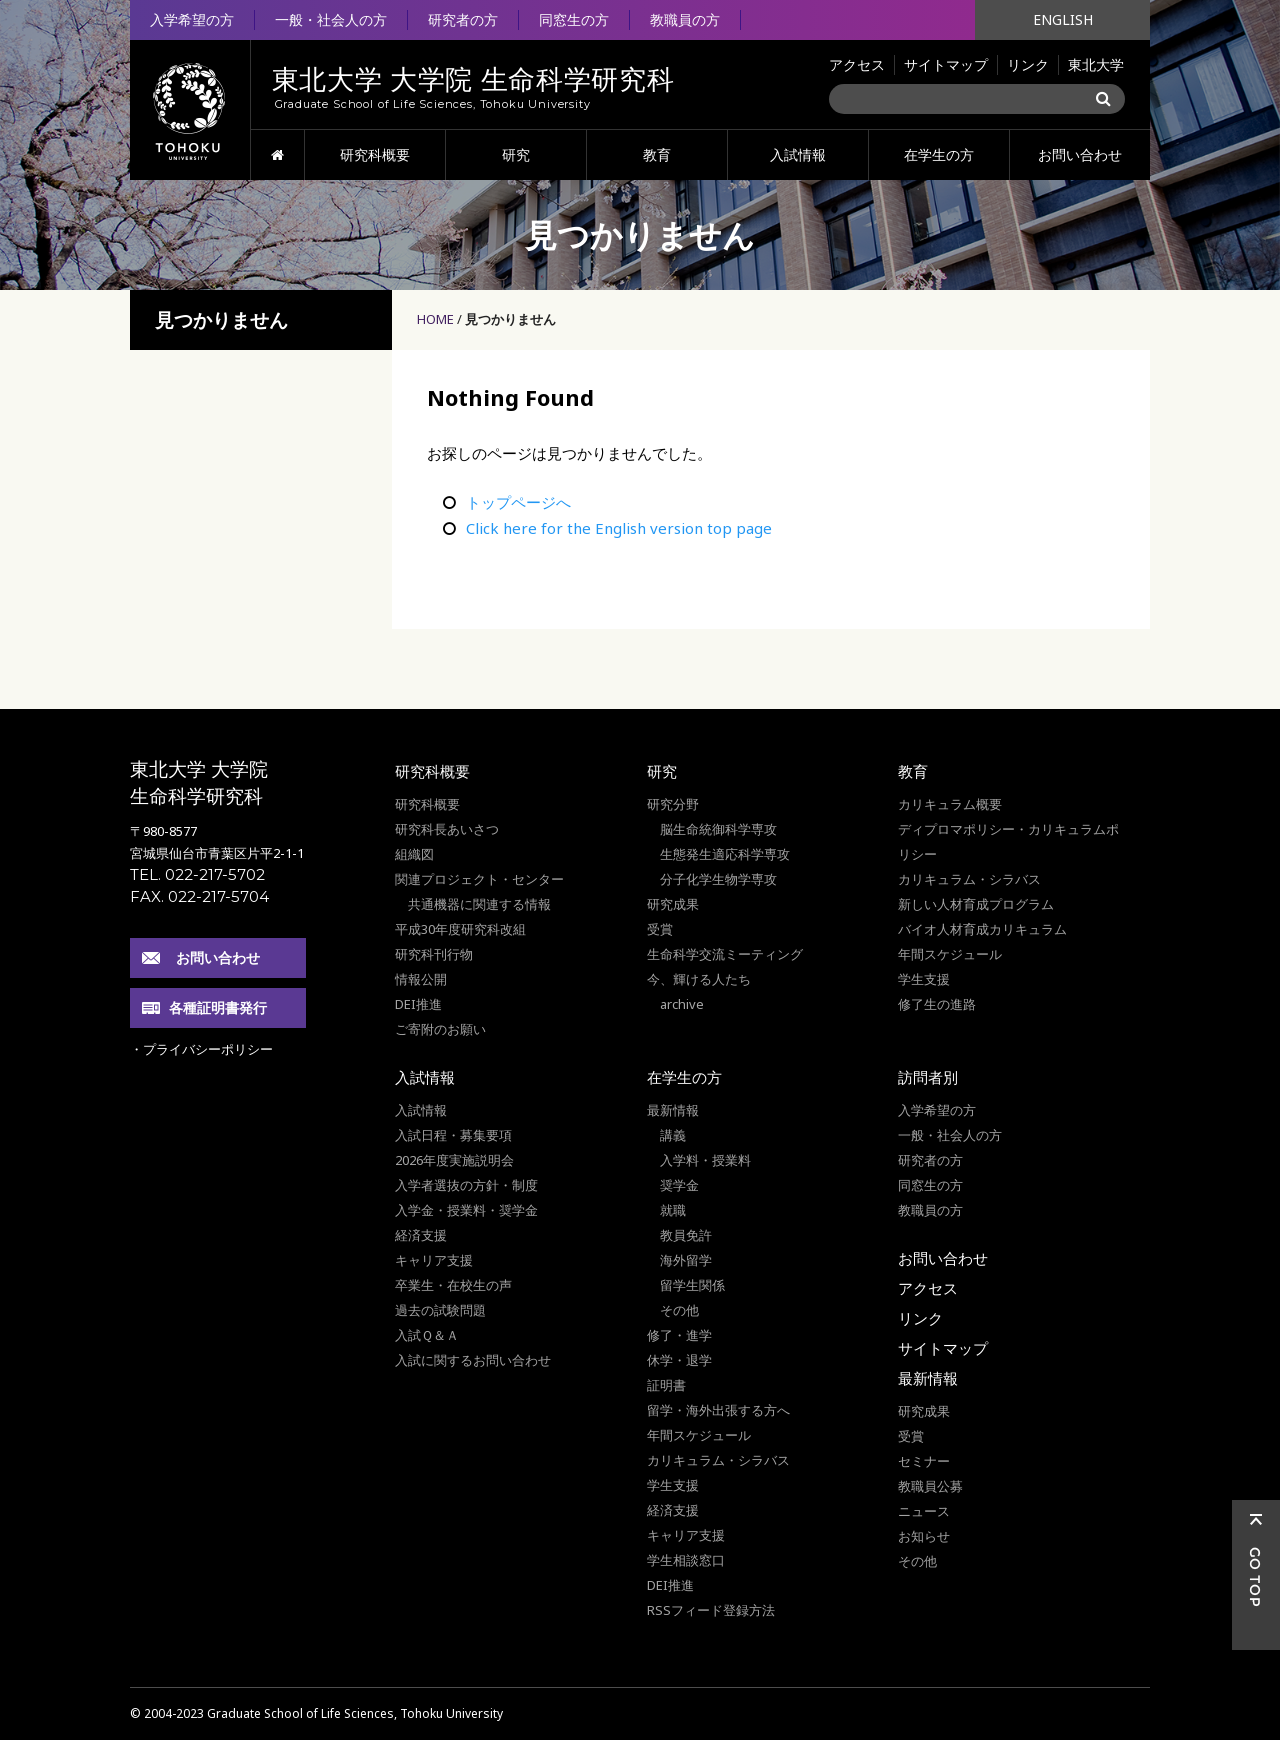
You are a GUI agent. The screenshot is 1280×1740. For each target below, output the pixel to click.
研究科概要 (375, 154)
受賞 (660, 929)
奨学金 (679, 1185)
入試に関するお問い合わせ (473, 1360)
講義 (673, 1135)
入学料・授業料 (705, 1160)
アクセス (857, 64)
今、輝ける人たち (699, 979)
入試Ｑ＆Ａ (427, 1335)
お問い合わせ (1080, 154)
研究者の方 (463, 19)
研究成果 (673, 904)
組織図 (414, 854)
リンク (1028, 64)
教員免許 (686, 1235)
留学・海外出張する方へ (718, 1410)
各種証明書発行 (218, 1007)
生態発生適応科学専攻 (725, 854)
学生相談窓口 (686, 1560)
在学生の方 (939, 154)
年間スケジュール (950, 954)
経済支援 (421, 1235)
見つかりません (510, 319)
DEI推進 (418, 1004)
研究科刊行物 (434, 954)
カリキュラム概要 (950, 804)
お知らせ (924, 1536)
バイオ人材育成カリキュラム (982, 929)
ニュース (924, 1511)
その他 (679, 1310)
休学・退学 (679, 1360)
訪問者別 (928, 1077)
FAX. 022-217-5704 (199, 896)
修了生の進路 (937, 1004)
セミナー (924, 1461)
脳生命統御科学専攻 (718, 829)
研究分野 (673, 804)
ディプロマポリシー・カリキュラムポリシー (1008, 841)
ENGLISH (1063, 19)
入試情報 (798, 154)
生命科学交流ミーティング (725, 954)
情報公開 (421, 979)
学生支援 (924, 979)
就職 (673, 1210)
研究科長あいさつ (447, 829)
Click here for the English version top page (619, 528)
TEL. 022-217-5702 (197, 874)
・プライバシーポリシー (201, 1049)
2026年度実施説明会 (454, 1160)
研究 (516, 154)
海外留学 (686, 1260)
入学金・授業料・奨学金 (466, 1210)
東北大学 (1096, 64)
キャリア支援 (434, 1260)
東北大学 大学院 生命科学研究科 (199, 782)
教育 (657, 154)
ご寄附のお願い (440, 1029)
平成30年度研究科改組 (460, 929)
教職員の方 (685, 19)
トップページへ (518, 502)
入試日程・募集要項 (453, 1135)
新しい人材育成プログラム (976, 904)
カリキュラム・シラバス (969, 879)
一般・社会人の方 (331, 19)
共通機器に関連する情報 (479, 904)
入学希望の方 (192, 19)
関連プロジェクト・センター (479, 879)
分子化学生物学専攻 (718, 879)
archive (682, 1004)
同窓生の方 (574, 19)
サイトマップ (946, 64)
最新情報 (673, 1110)
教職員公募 (930, 1486)
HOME (277, 155)
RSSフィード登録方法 (711, 1610)
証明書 (666, 1385)
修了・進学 (679, 1335)
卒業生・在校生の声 (453, 1285)
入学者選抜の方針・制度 (466, 1185)
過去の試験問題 (440, 1310)
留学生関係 (692, 1285)
